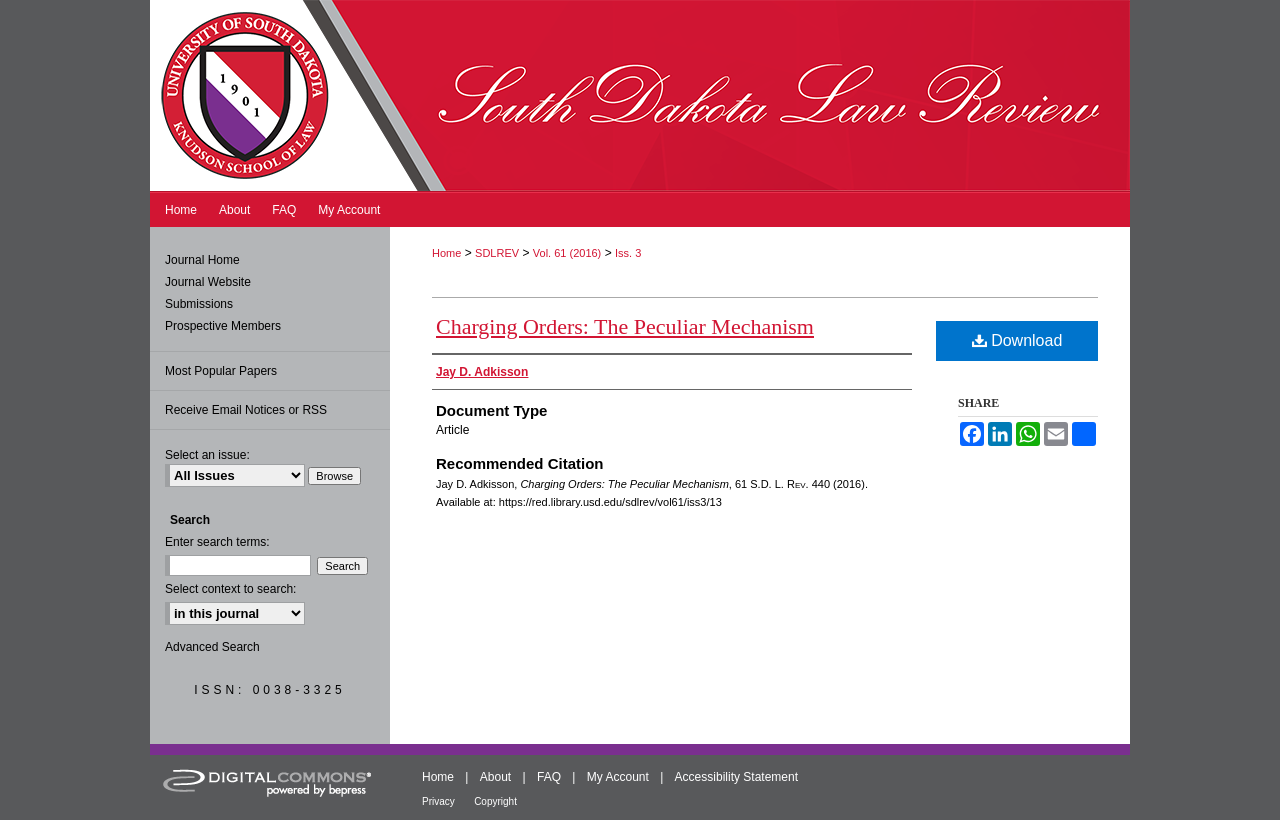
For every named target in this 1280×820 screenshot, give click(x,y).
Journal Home (202, 260)
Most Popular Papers (221, 371)
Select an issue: (207, 455)
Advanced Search (212, 647)
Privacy (438, 801)
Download (1017, 340)
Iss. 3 (628, 253)
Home (446, 253)
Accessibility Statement (736, 777)
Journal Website (208, 282)
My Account (618, 777)
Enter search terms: (217, 542)
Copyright (495, 801)
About (495, 777)
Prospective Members (223, 326)
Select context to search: (230, 589)
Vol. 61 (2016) (567, 253)
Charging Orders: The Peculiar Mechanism (625, 326)
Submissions (199, 304)
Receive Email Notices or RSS (246, 410)
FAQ (549, 777)
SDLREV (497, 253)
